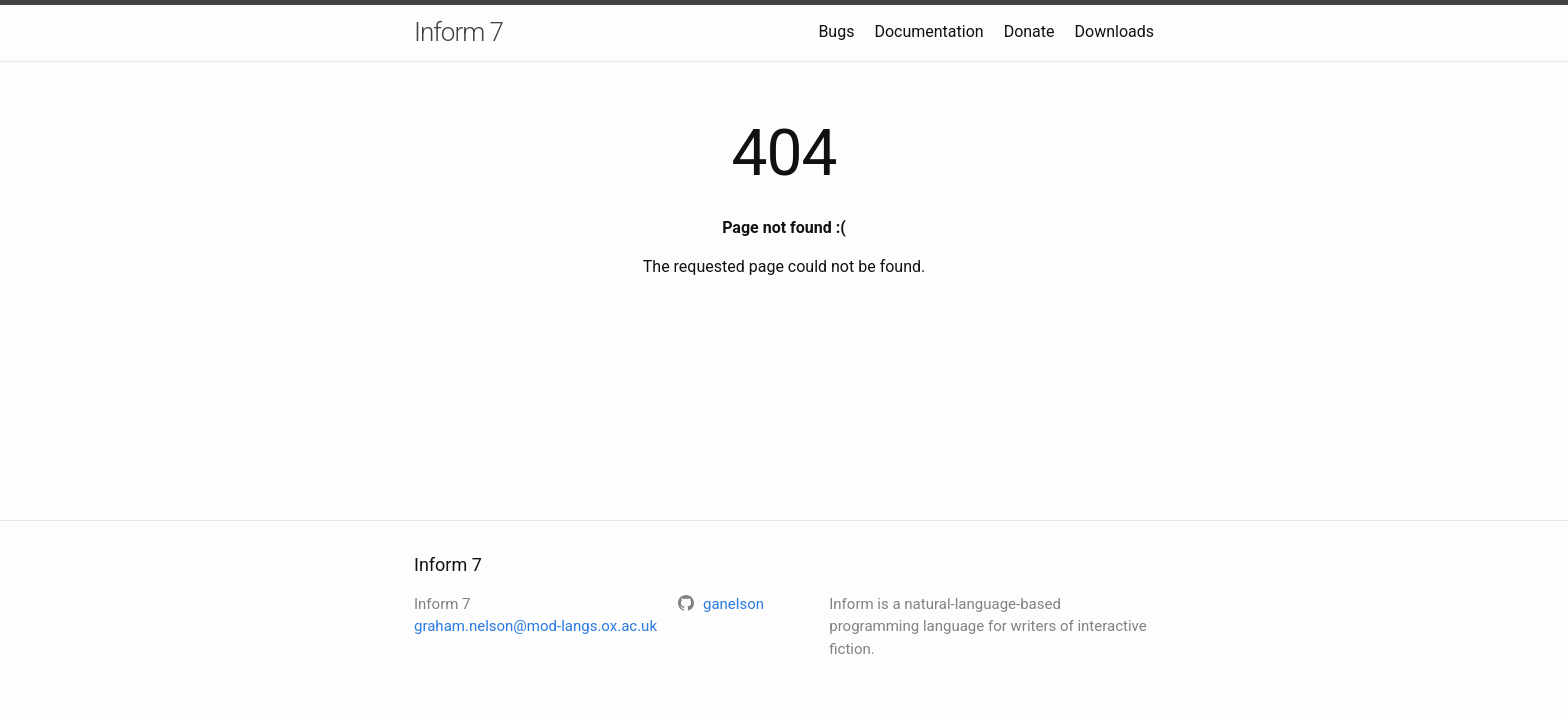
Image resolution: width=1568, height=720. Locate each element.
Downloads (1114, 31)
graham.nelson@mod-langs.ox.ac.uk (535, 626)
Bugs (836, 31)
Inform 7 (458, 32)
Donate (1029, 31)
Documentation (928, 31)
